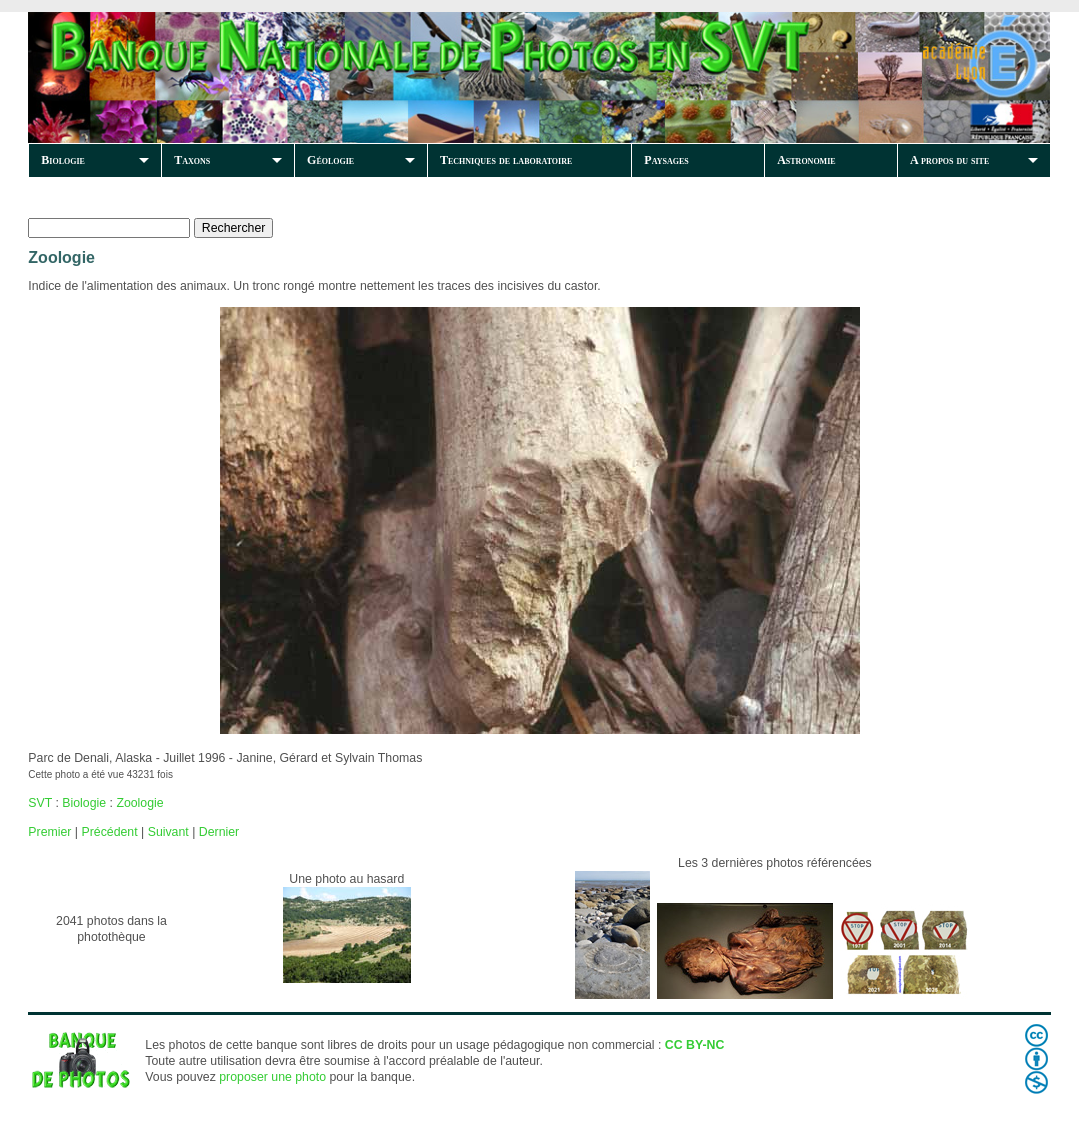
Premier (49, 832)
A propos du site (949, 160)
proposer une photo (272, 1077)
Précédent (109, 832)
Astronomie (806, 160)
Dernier (219, 832)
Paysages (666, 160)
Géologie (330, 160)
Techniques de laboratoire (506, 160)
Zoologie (139, 803)
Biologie (63, 160)
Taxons (192, 160)
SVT (40, 803)
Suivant (168, 832)
